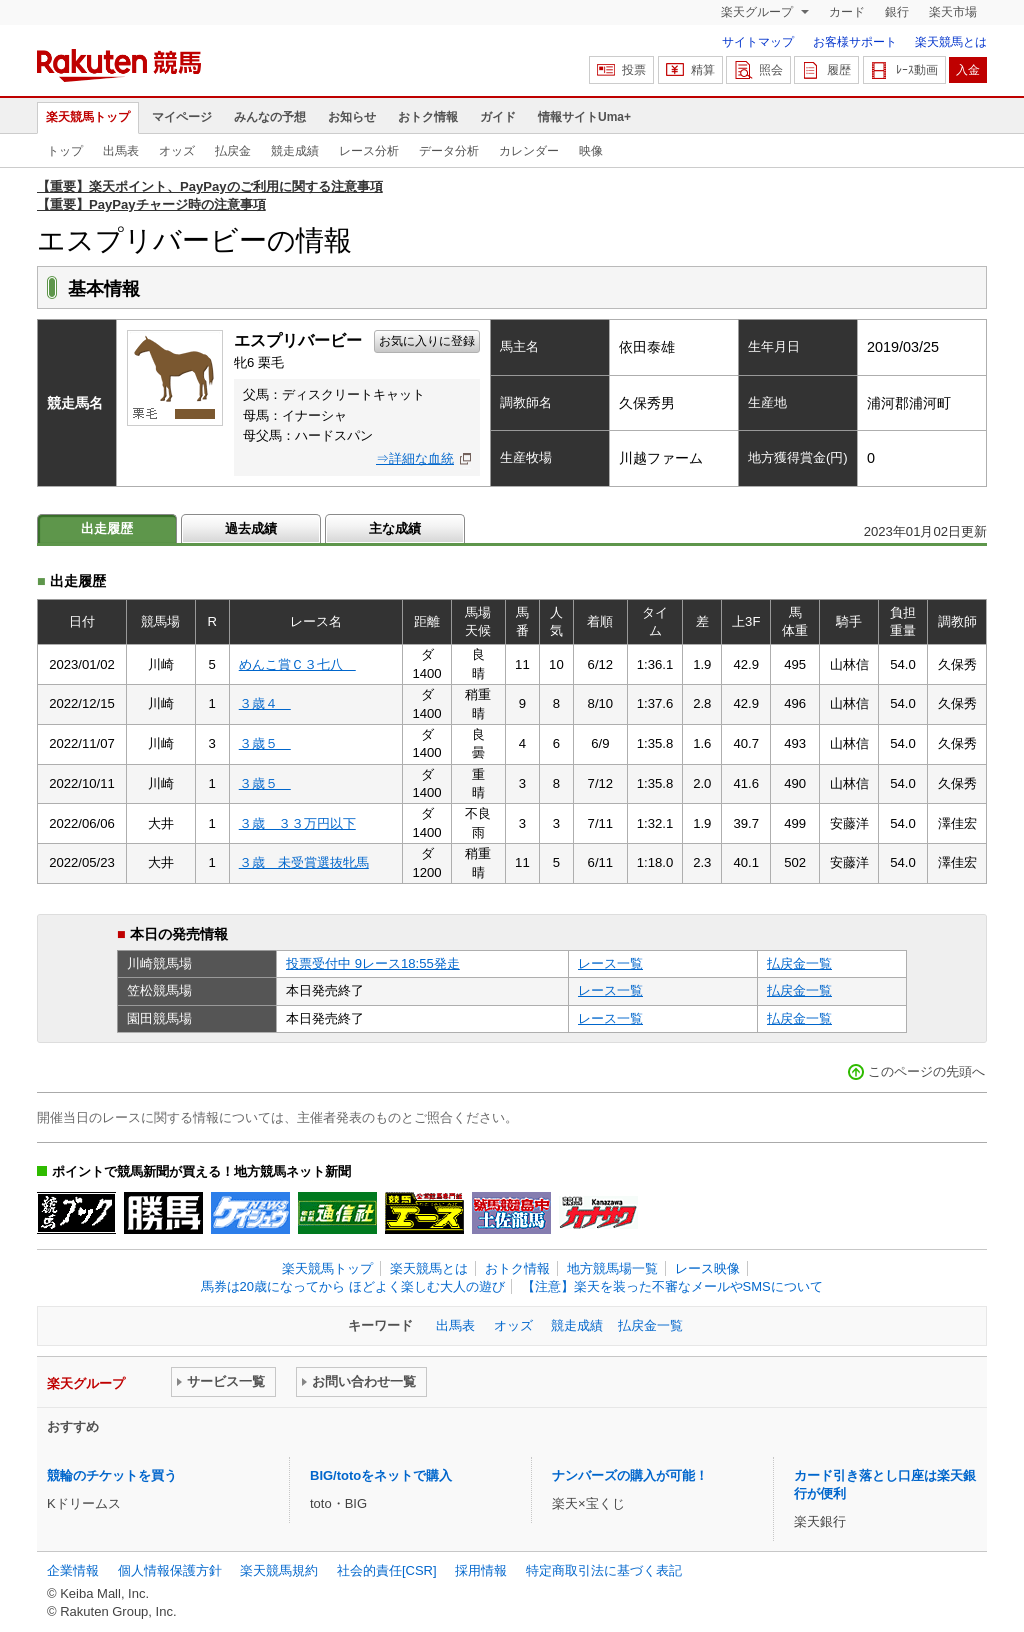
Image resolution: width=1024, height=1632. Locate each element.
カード (847, 12)
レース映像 (707, 1268)
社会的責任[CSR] (387, 1570)
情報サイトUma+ (584, 117)
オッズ (177, 151)
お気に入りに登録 (427, 341)
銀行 (897, 12)
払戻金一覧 (799, 963)
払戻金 (233, 151)
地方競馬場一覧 (612, 1268)
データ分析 (449, 151)
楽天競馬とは (951, 42)
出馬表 (121, 151)
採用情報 (481, 1570)
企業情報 (73, 1570)
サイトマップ (758, 42)
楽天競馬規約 (279, 1570)
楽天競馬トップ (88, 117)
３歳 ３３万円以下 (297, 823)
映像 (591, 151)
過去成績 (251, 528)
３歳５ (265, 743)
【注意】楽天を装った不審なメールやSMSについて (672, 1286)
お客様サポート (855, 42)
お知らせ (352, 117)
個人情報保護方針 (170, 1570)
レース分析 (369, 151)
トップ (65, 151)
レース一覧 (610, 963)
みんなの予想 (270, 117)
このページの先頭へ (926, 1071)
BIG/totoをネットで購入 (381, 1475)
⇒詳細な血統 (415, 458)
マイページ (182, 117)
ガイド (498, 117)
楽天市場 (953, 12)
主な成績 (395, 528)
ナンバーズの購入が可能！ (630, 1475)
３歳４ (265, 703)
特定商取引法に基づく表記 (604, 1570)
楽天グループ (758, 12)
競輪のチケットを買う (112, 1475)
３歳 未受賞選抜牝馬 (304, 862)
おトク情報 (428, 117)
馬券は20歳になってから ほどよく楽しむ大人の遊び (353, 1286)
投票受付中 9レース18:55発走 (373, 963)
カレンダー (529, 151)
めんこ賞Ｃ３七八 (297, 664)
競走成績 (295, 151)
